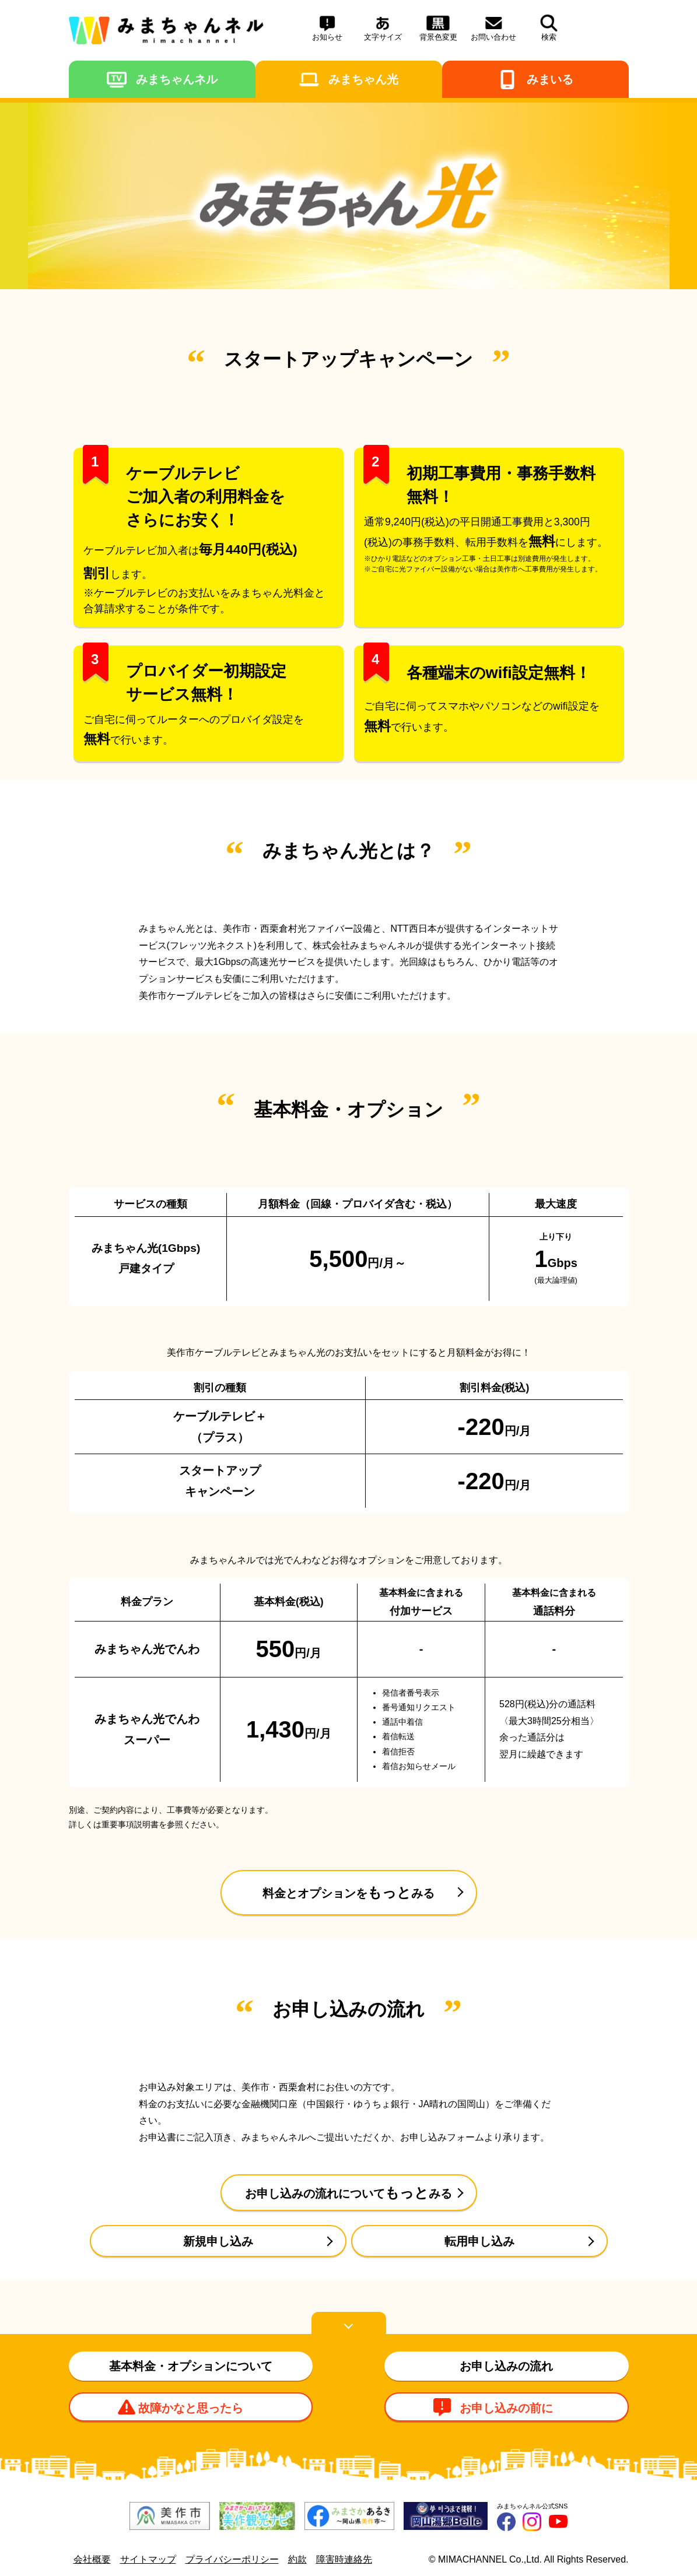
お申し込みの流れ (506, 2366)
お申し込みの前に (506, 2408)
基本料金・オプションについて (190, 2366)
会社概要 (92, 2559)
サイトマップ (148, 2559)
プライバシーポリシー (232, 2559)
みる (348, 1892)
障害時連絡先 (344, 2559)
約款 (297, 2559)
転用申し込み (479, 2241)
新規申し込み (218, 2241)
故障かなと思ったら (190, 2408)
